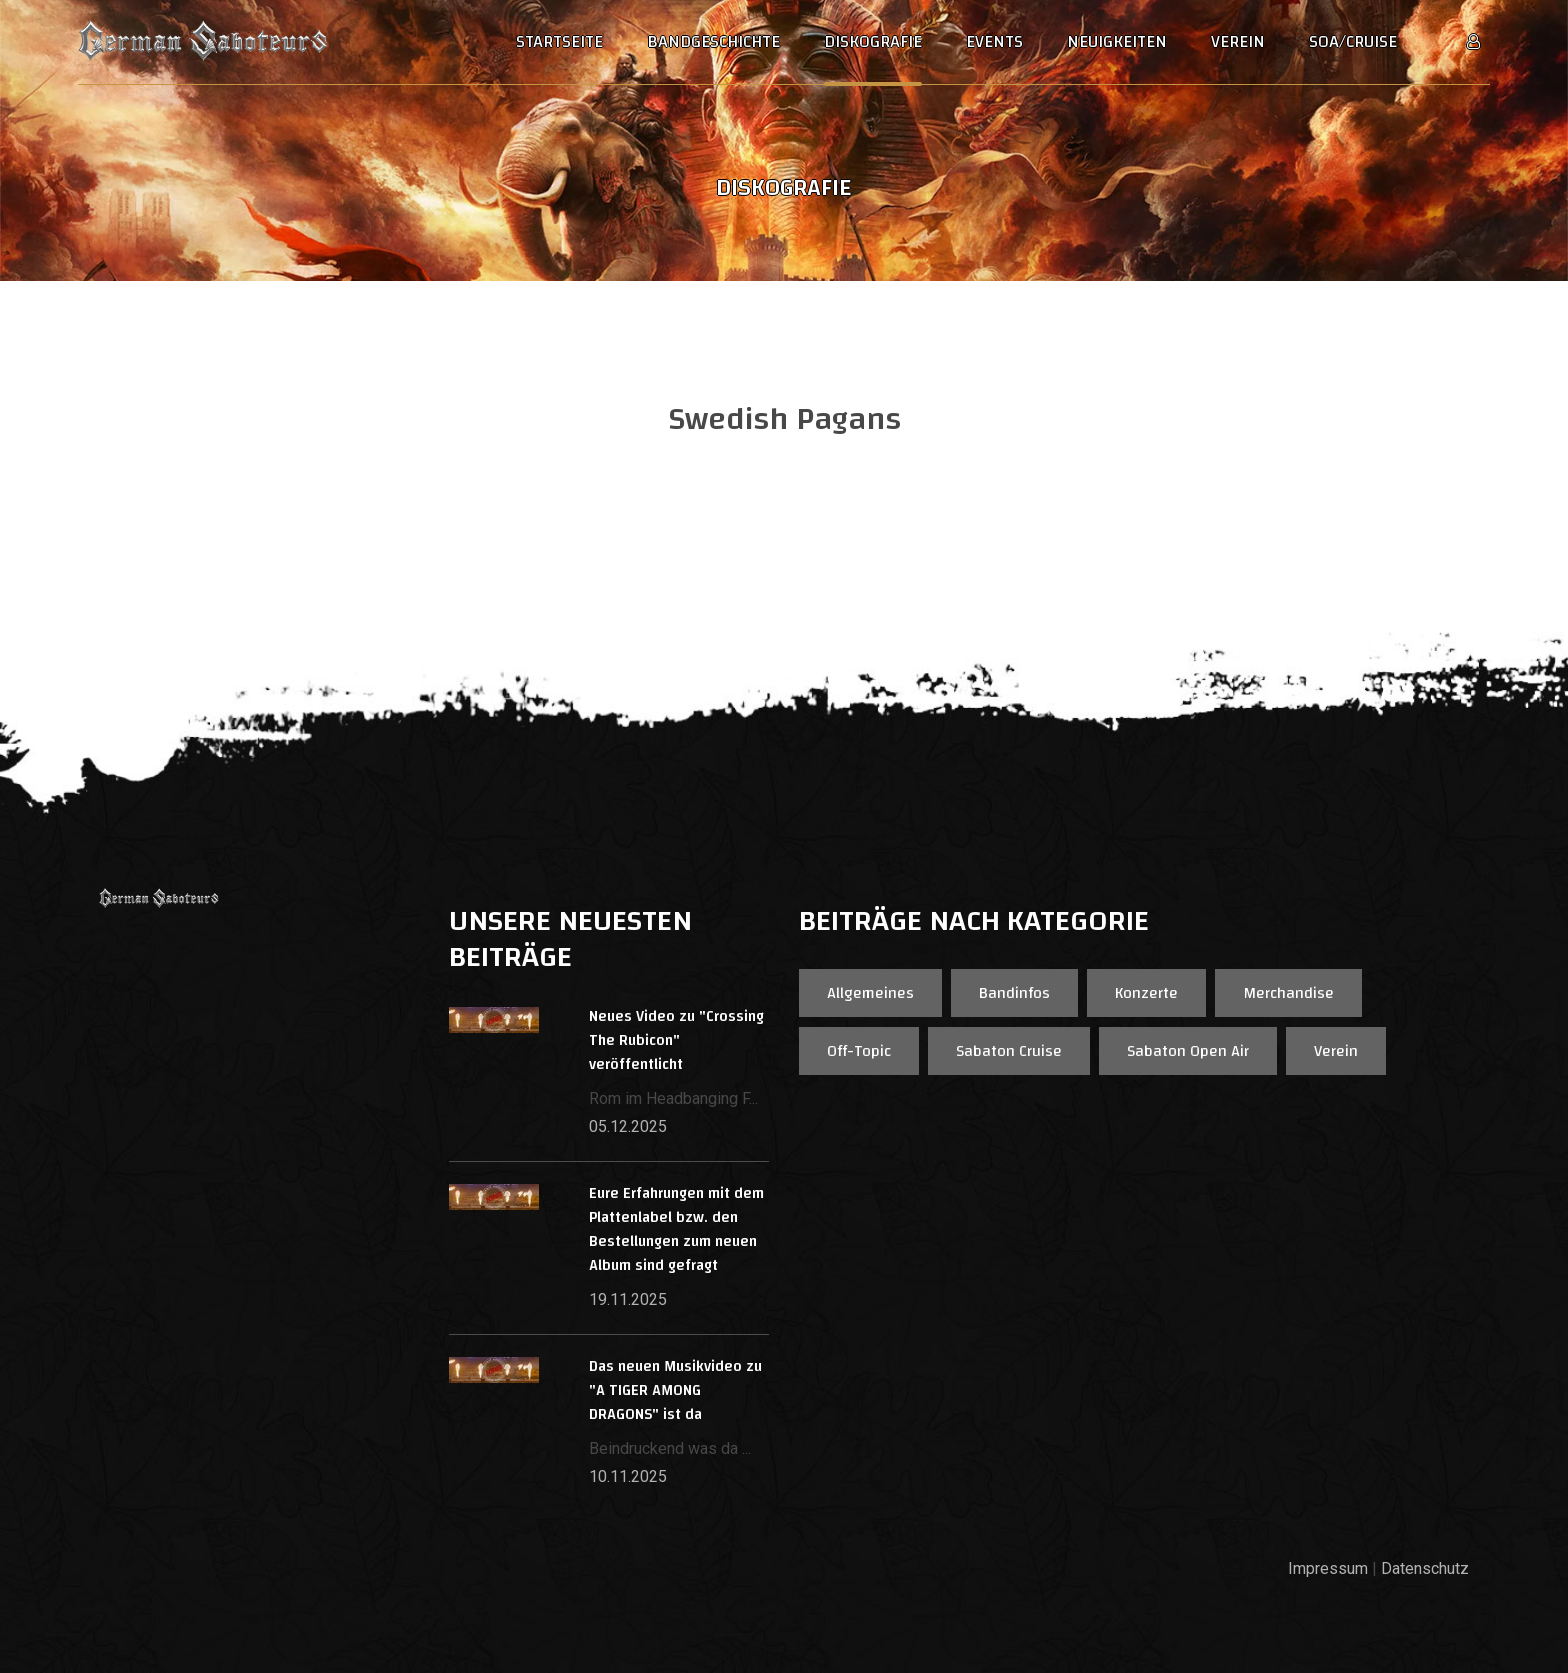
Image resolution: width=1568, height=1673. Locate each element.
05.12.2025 (628, 1126)
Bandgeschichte (713, 42)
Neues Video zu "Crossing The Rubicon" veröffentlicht (676, 1040)
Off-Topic (859, 1051)
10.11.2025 (628, 1476)
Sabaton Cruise (1009, 1051)
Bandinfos (1014, 993)
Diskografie (873, 42)
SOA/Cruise (1353, 42)
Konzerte (1146, 993)
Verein (1238, 42)
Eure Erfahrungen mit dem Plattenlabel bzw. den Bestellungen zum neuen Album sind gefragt (676, 1229)
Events (994, 42)
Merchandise (1288, 993)
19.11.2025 (628, 1299)
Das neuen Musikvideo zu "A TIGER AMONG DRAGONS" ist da (675, 1390)
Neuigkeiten (1117, 42)
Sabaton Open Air (1188, 1051)
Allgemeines (870, 993)
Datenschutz (1425, 1568)
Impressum (1328, 1568)
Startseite (559, 42)
